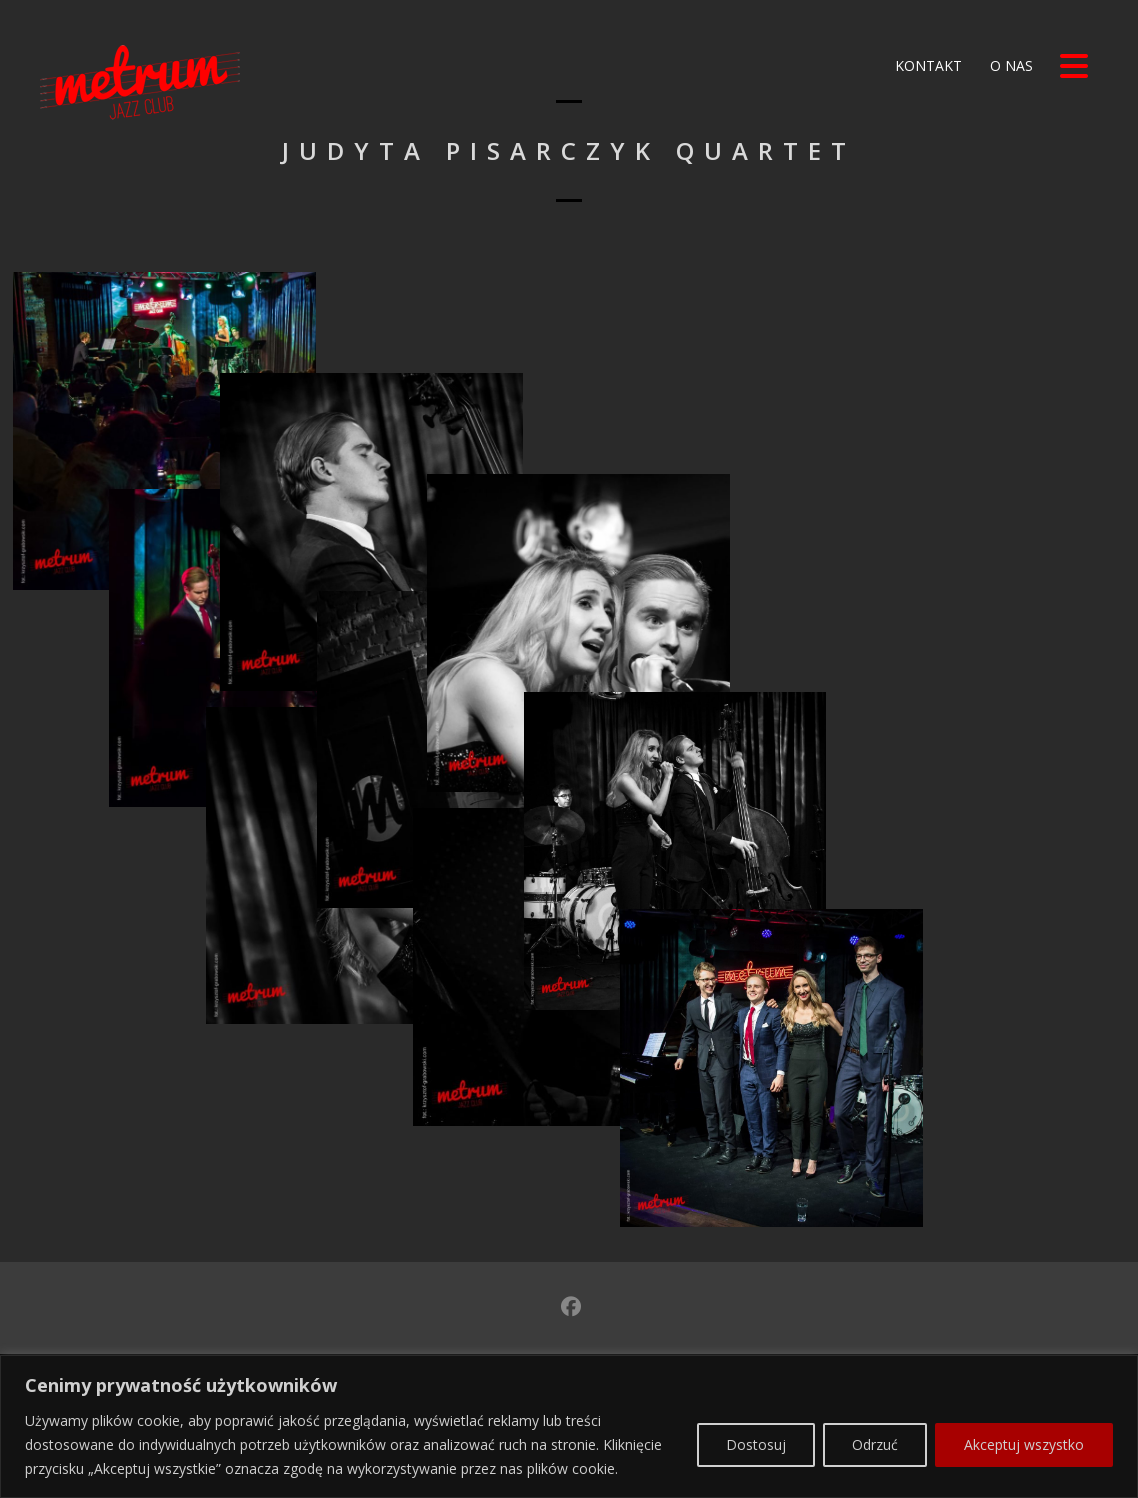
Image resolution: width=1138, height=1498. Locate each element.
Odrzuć (875, 1444)
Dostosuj (756, 1444)
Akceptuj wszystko (1024, 1444)
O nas (1009, 65)
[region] (569, 1426)
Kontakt (926, 65)
